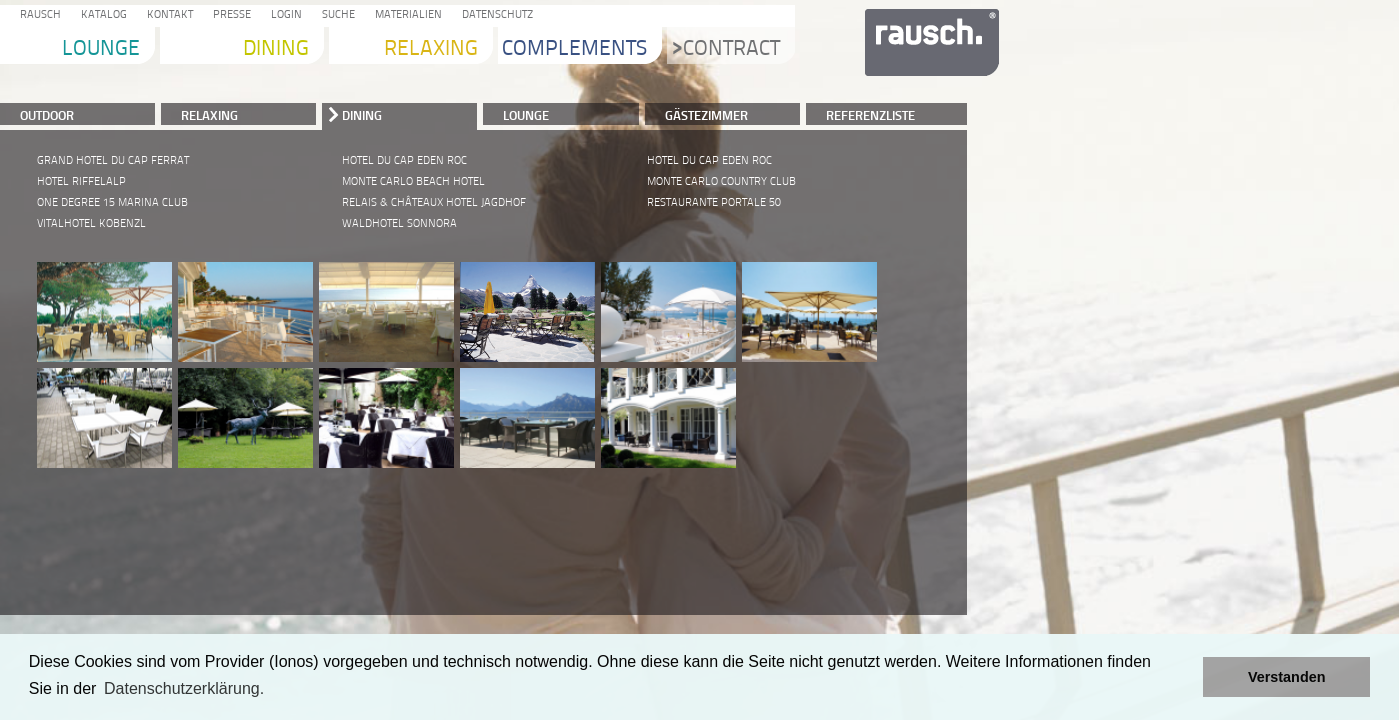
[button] (1182, 677)
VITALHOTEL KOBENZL (91, 223)
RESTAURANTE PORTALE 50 (714, 202)
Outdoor (47, 115)
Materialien (405, 15)
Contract (726, 49)
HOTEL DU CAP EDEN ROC (404, 160)
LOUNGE (526, 115)
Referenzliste (870, 115)
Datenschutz (494, 15)
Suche (335, 15)
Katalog (101, 15)
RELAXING (209, 115)
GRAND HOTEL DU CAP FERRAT (113, 160)
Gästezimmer (706, 115)
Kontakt (167, 15)
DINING (362, 115)
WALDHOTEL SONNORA (399, 223)
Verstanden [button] (1287, 677)
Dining (276, 49)
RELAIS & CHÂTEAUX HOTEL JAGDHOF (434, 202)
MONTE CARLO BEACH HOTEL (413, 181)
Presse (229, 15)
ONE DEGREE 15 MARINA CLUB (112, 202)
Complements (574, 49)
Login (283, 15)
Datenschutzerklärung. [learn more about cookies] (184, 688)
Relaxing (431, 49)
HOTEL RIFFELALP (81, 181)
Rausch (37, 15)
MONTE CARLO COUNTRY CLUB (721, 181)
